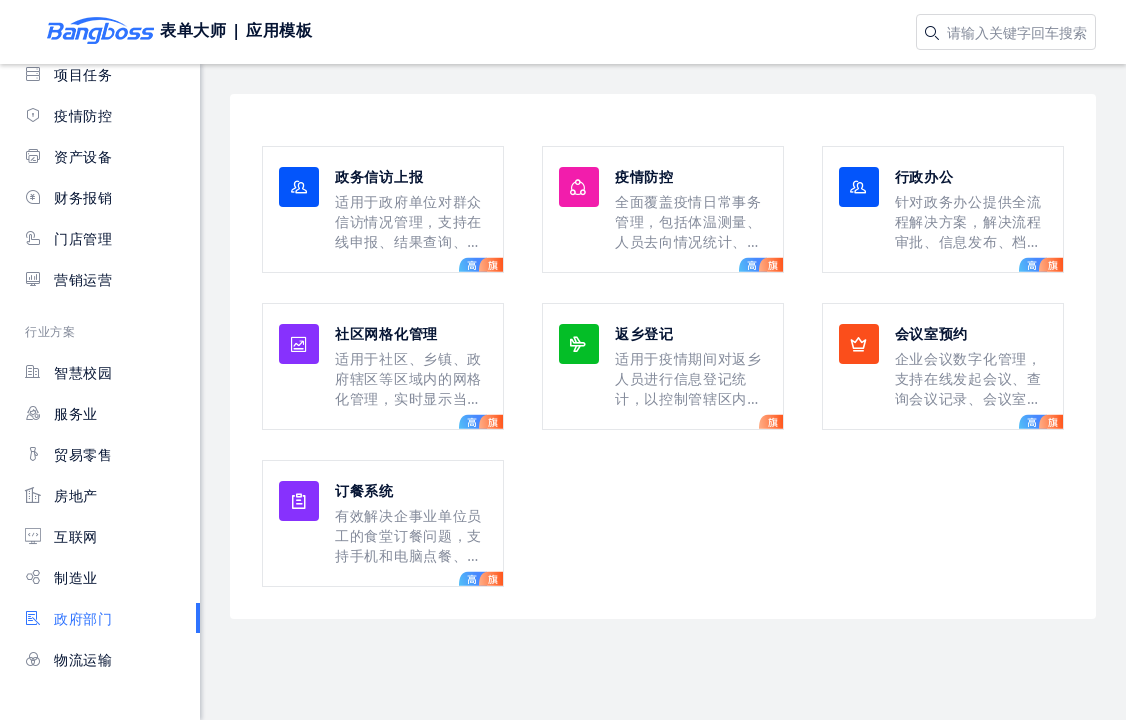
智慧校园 (69, 372)
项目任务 (69, 74)
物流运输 (69, 659)
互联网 (61, 536)
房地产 (61, 495)
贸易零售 (69, 454)
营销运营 (69, 279)
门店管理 (69, 238)
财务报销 (69, 197)
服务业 (61, 413)
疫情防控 (69, 115)
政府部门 (69, 618)
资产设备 (69, 156)
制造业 (61, 577)
